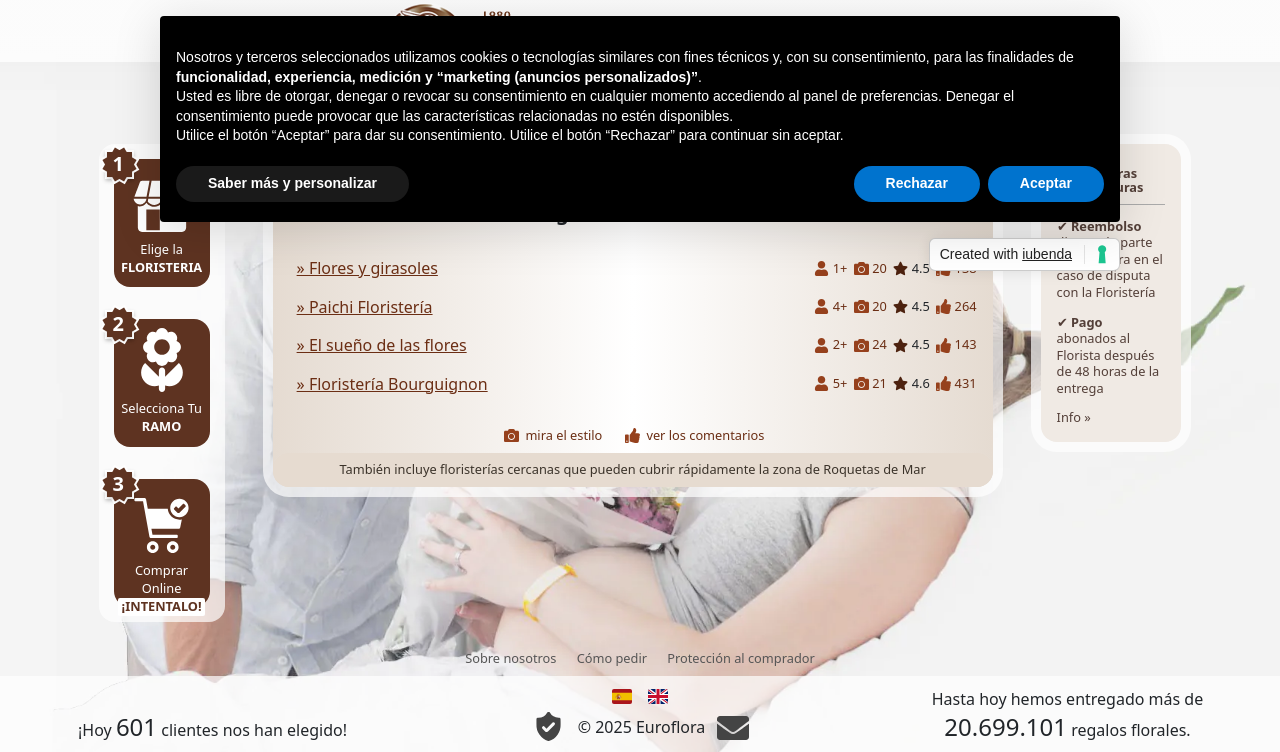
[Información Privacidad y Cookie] (548, 726)
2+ (830, 344)
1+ (830, 268)
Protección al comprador (741, 658)
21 (870, 383)
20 (870, 268)
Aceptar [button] (1046, 183)
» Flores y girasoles (367, 268)
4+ (830, 306)
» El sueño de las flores (382, 345)
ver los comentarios (695, 435)
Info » (1111, 293)
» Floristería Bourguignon (392, 384)
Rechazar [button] (917, 183)
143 (956, 344)
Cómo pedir (612, 658)
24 (870, 344)
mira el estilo (553, 435)
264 (956, 306)
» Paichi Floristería (365, 307)
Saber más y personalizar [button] (292, 183)
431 (956, 383)
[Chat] (733, 727)
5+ (830, 383)
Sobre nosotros (510, 658)
